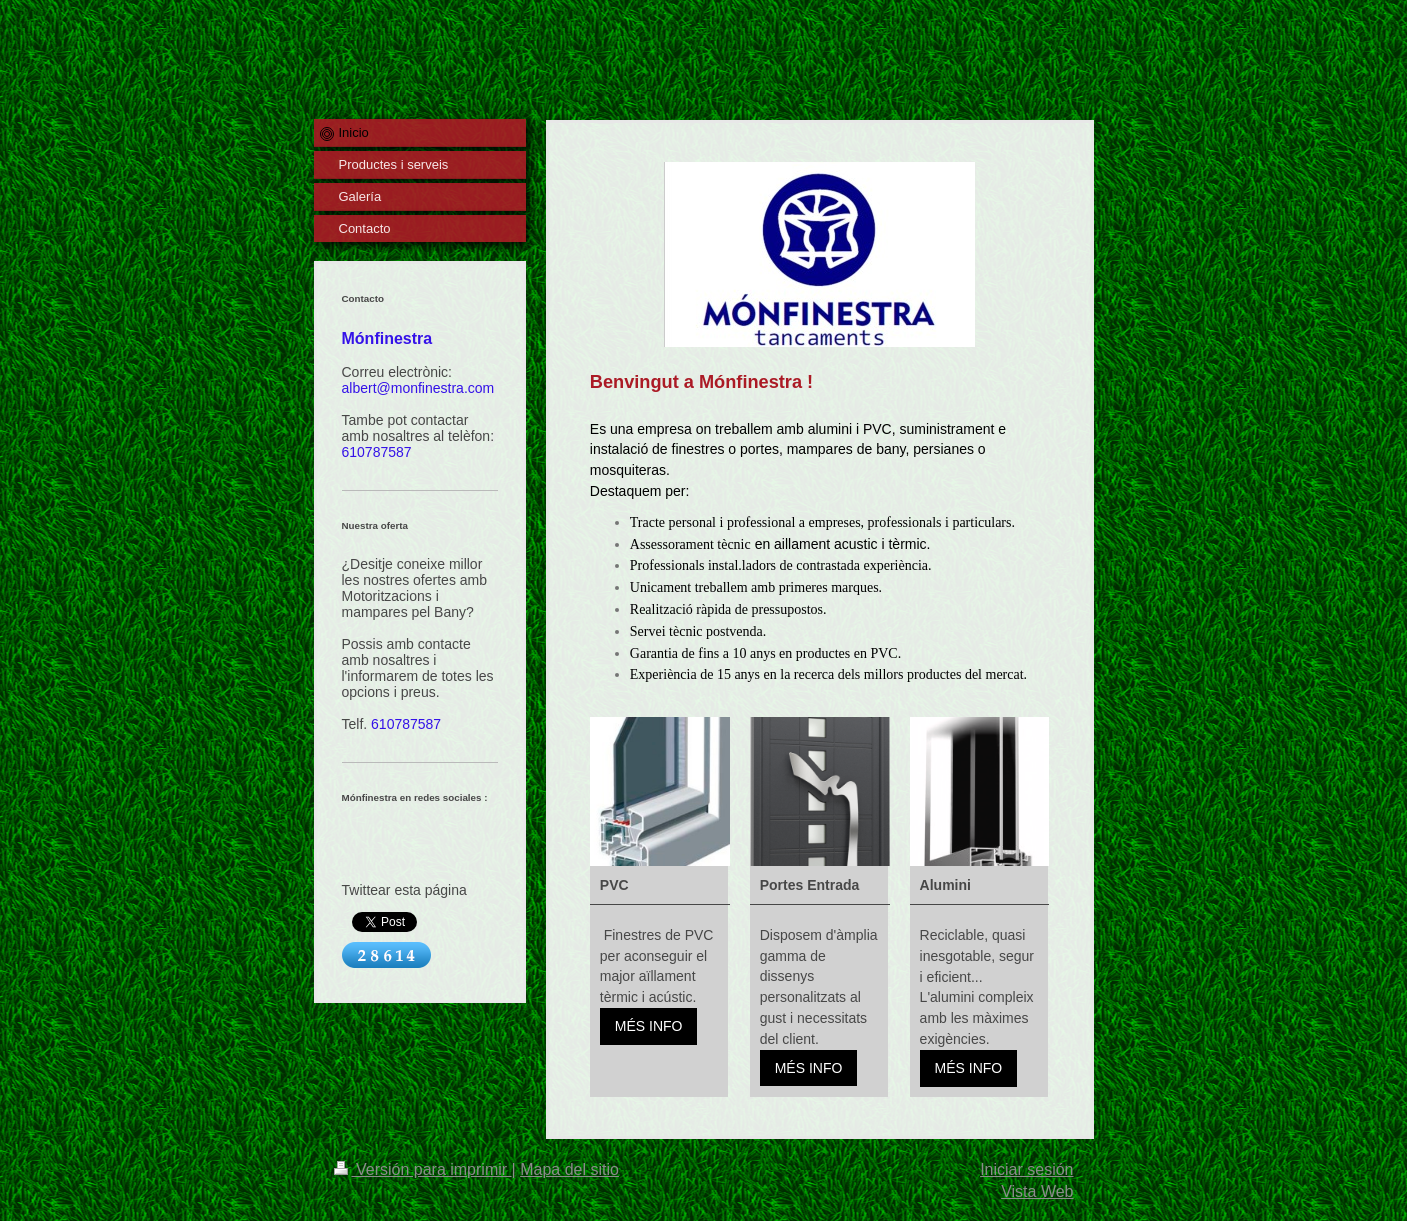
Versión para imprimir (423, 1169)
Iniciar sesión (1026, 1169)
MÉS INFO (649, 1026)
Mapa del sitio (569, 1169)
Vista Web (1037, 1191)
